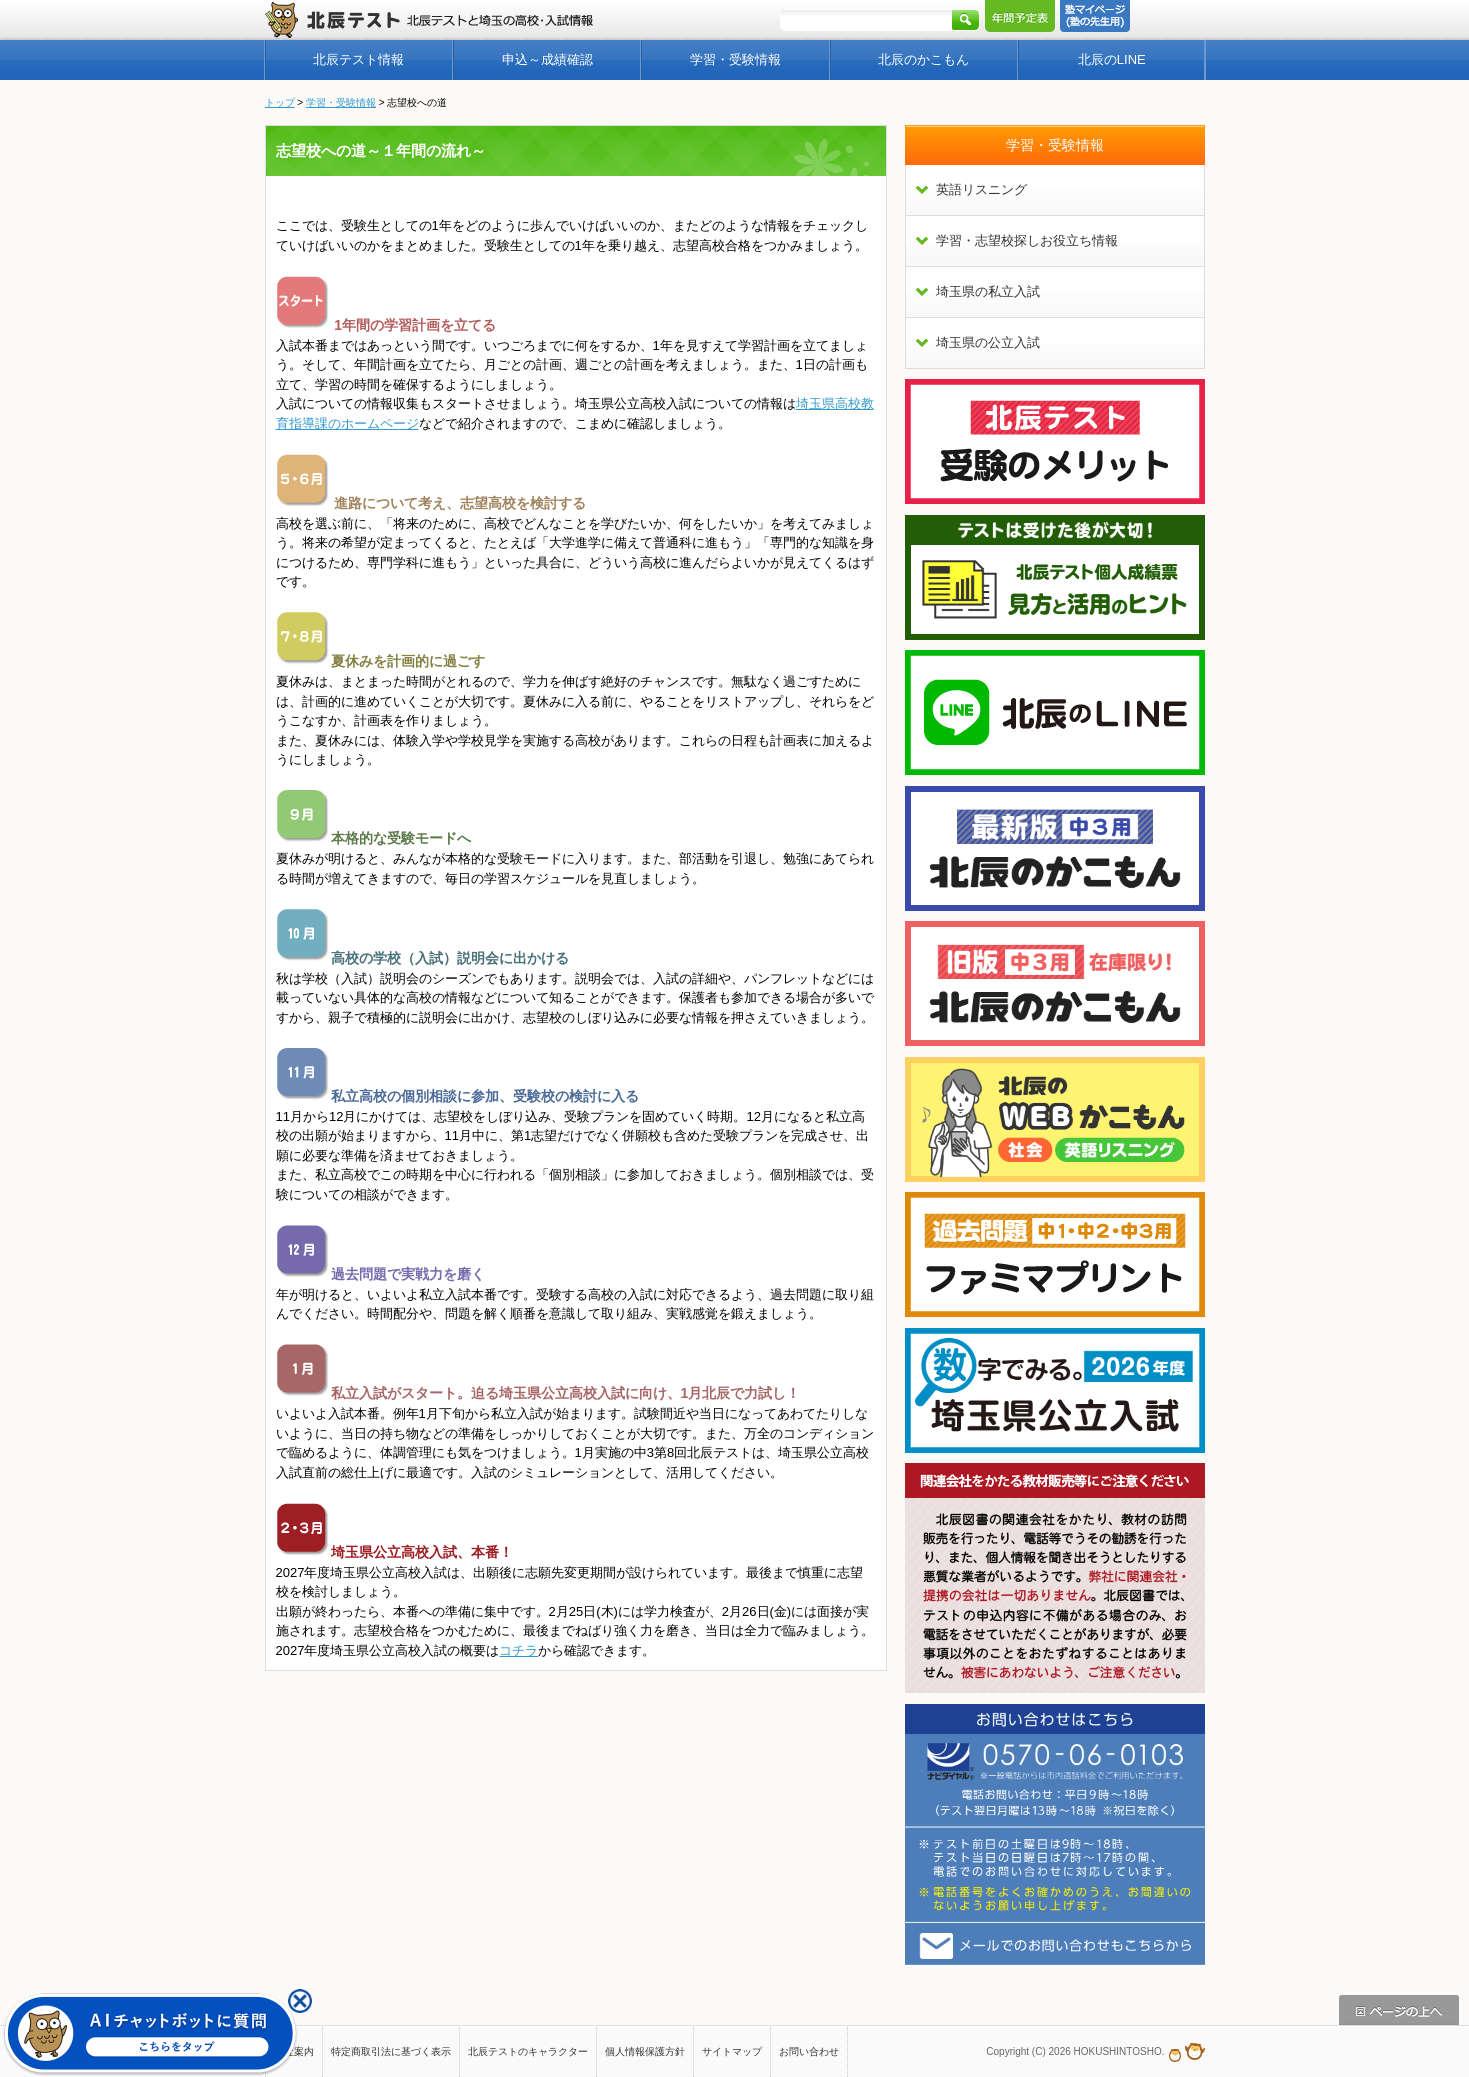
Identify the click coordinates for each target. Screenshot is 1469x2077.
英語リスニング (981, 189)
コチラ (518, 1650)
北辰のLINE (1112, 59)
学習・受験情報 (735, 59)
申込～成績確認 (547, 59)
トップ (280, 102)
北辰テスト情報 (358, 59)
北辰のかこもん (923, 59)
